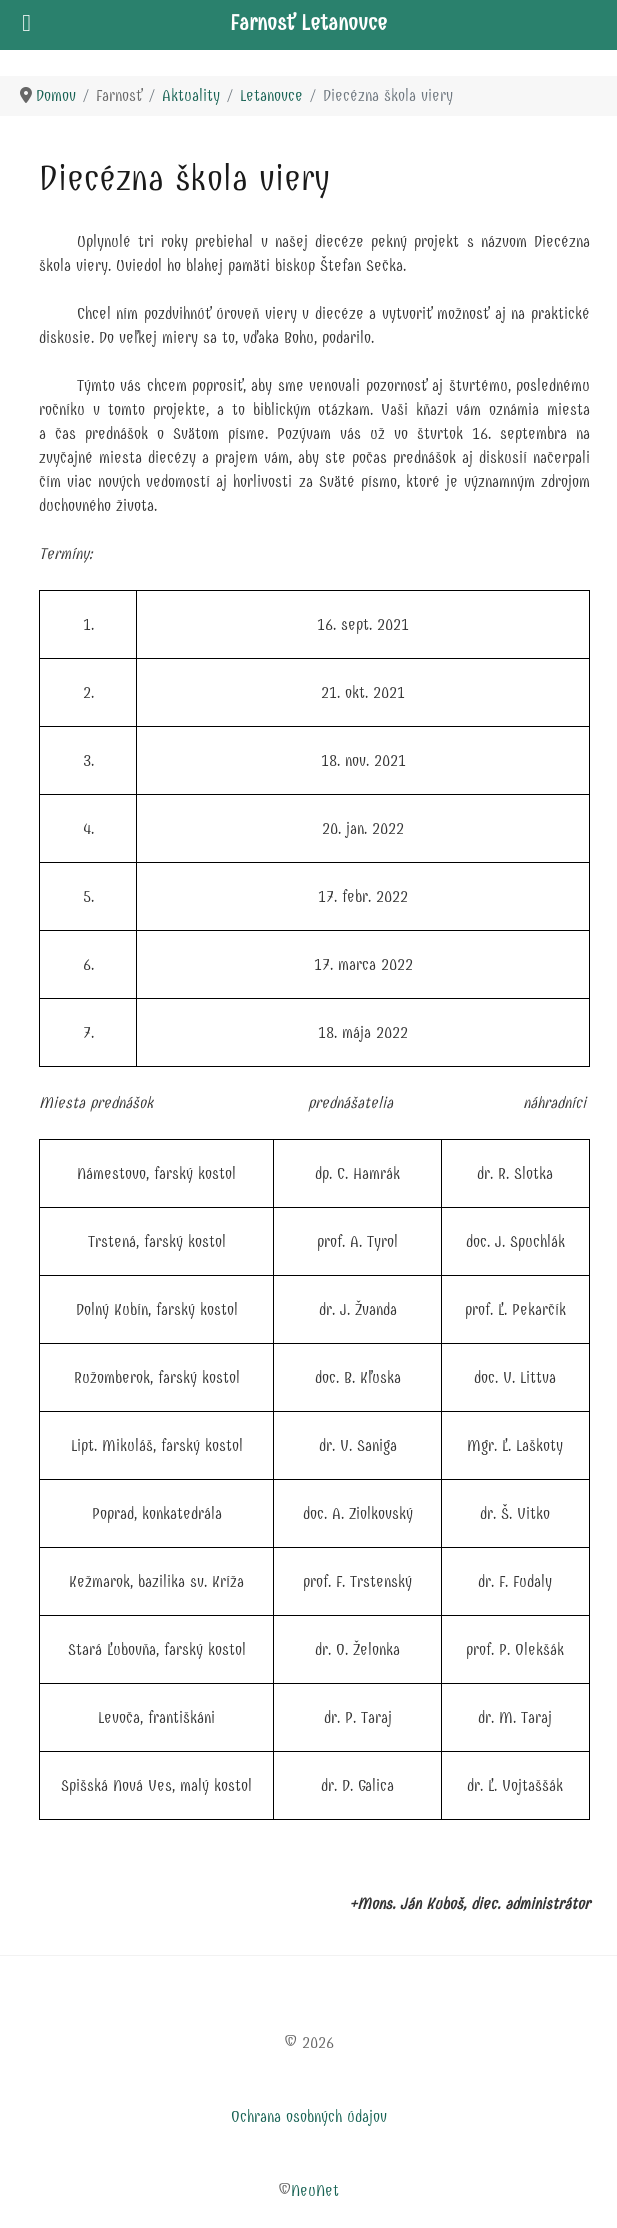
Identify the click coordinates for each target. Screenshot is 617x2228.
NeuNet (315, 2190)
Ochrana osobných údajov (309, 2116)
